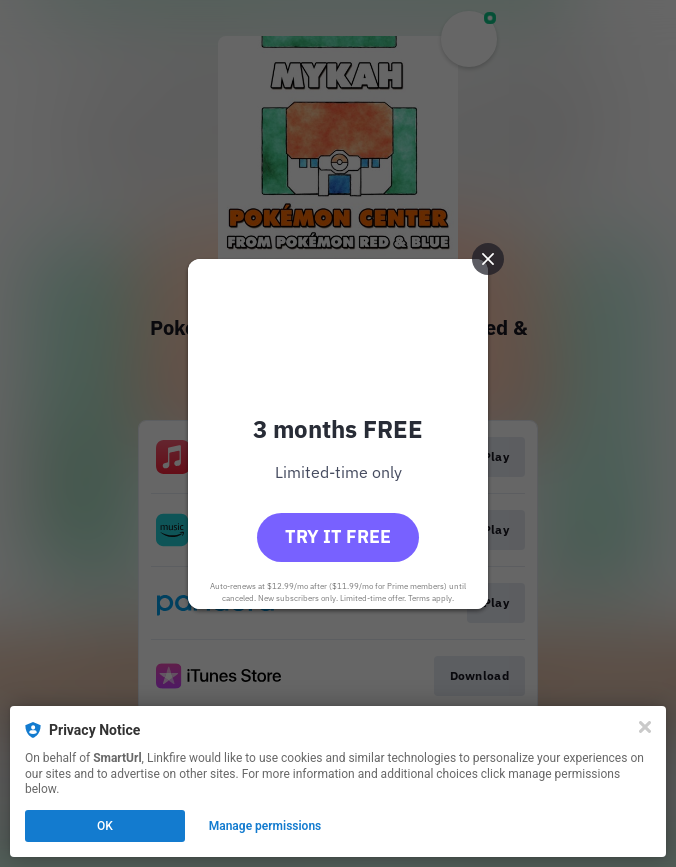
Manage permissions (265, 826)
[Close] (645, 727)
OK (105, 826)
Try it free (338, 536)
